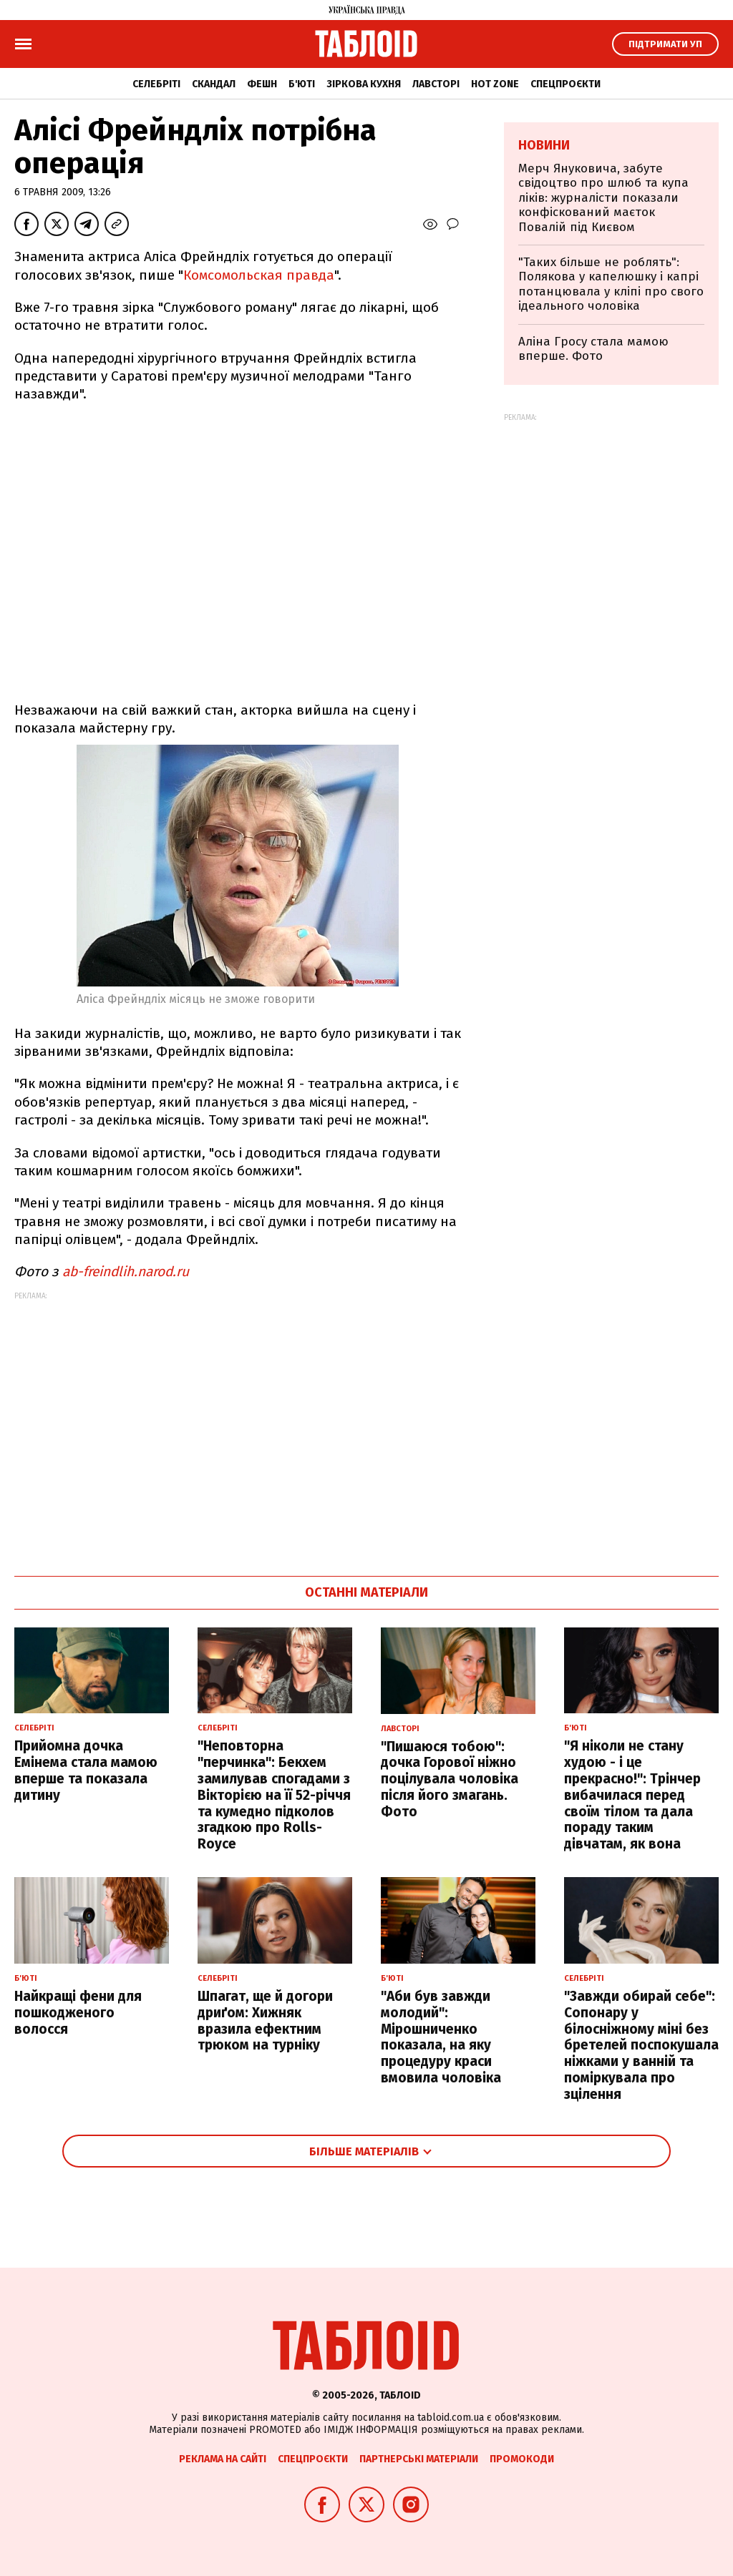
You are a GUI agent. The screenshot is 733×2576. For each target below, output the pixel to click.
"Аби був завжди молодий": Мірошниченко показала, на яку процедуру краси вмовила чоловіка (441, 2037)
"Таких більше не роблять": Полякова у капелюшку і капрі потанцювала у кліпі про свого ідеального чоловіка (611, 284)
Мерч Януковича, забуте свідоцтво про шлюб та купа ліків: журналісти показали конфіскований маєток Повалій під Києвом (603, 198)
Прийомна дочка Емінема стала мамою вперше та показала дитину (85, 1770)
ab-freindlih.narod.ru (125, 1271)
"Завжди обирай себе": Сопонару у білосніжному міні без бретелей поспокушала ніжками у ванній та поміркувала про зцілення (641, 2045)
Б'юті (301, 84)
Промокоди (522, 2459)
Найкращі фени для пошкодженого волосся (78, 2012)
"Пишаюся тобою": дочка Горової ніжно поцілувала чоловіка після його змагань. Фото (449, 1779)
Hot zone (495, 84)
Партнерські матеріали (418, 2459)
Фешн (262, 84)
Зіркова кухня (363, 84)
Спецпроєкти (565, 84)
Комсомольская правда (258, 275)
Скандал (214, 84)
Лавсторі (436, 84)
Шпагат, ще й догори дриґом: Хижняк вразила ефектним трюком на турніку (265, 2020)
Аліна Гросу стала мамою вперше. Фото (593, 348)
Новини (544, 145)
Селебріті (156, 84)
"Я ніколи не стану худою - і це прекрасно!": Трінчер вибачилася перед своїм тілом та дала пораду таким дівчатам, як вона (632, 1795)
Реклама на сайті (222, 2459)
